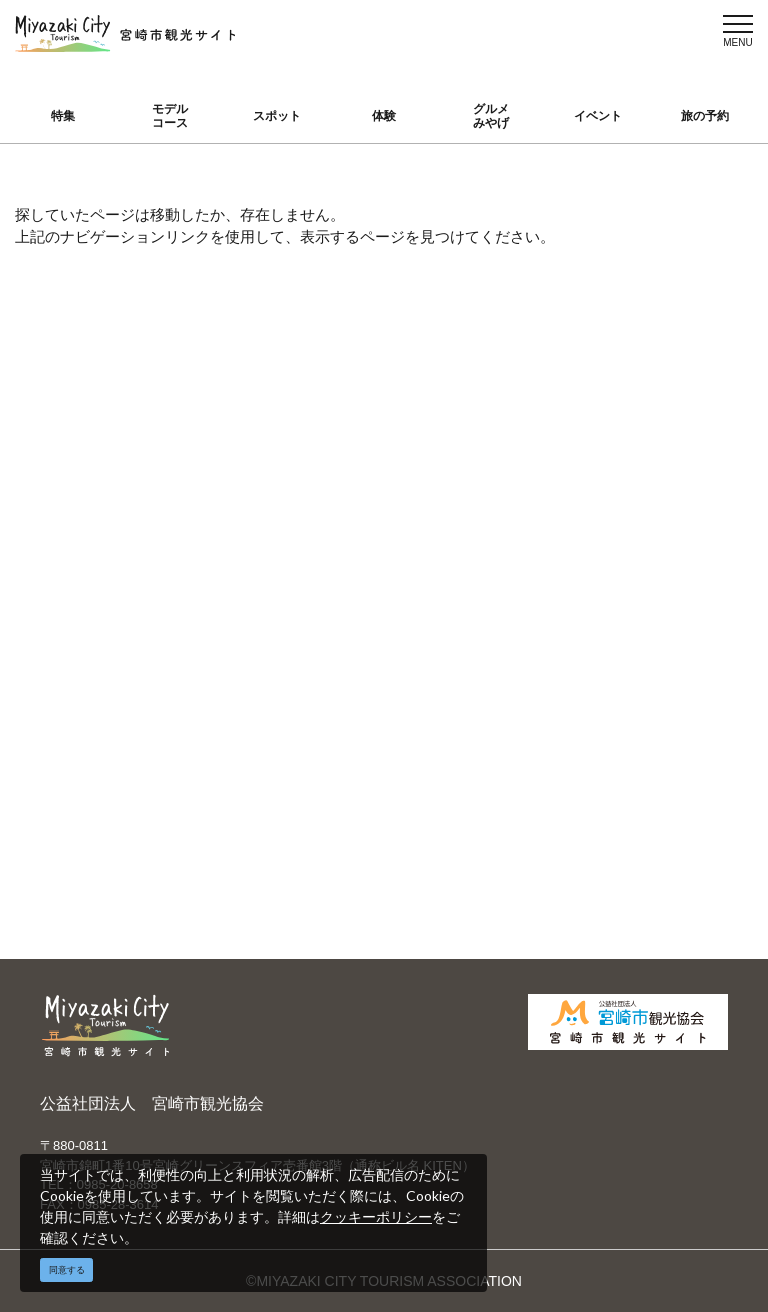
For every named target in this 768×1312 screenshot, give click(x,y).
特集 (63, 116)
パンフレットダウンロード (302, 677)
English (438, 538)
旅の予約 (705, 116)
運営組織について (290, 538)
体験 (384, 116)
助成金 (618, 654)
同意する (67, 1270)
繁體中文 (443, 596)
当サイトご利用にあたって (302, 627)
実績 (611, 567)
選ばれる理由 (639, 538)
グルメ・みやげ (101, 625)
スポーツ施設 (639, 596)
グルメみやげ (491, 116)
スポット (277, 116)
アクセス (80, 712)
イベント (598, 116)
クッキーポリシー (376, 1216)
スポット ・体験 (103, 596)
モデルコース (170, 116)
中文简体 (443, 567)
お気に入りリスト (108, 741)
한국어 (436, 625)
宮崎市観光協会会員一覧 (303, 577)
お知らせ (80, 770)
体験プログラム (646, 625)
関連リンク (269, 746)
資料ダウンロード (290, 717)
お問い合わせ (276, 775)
